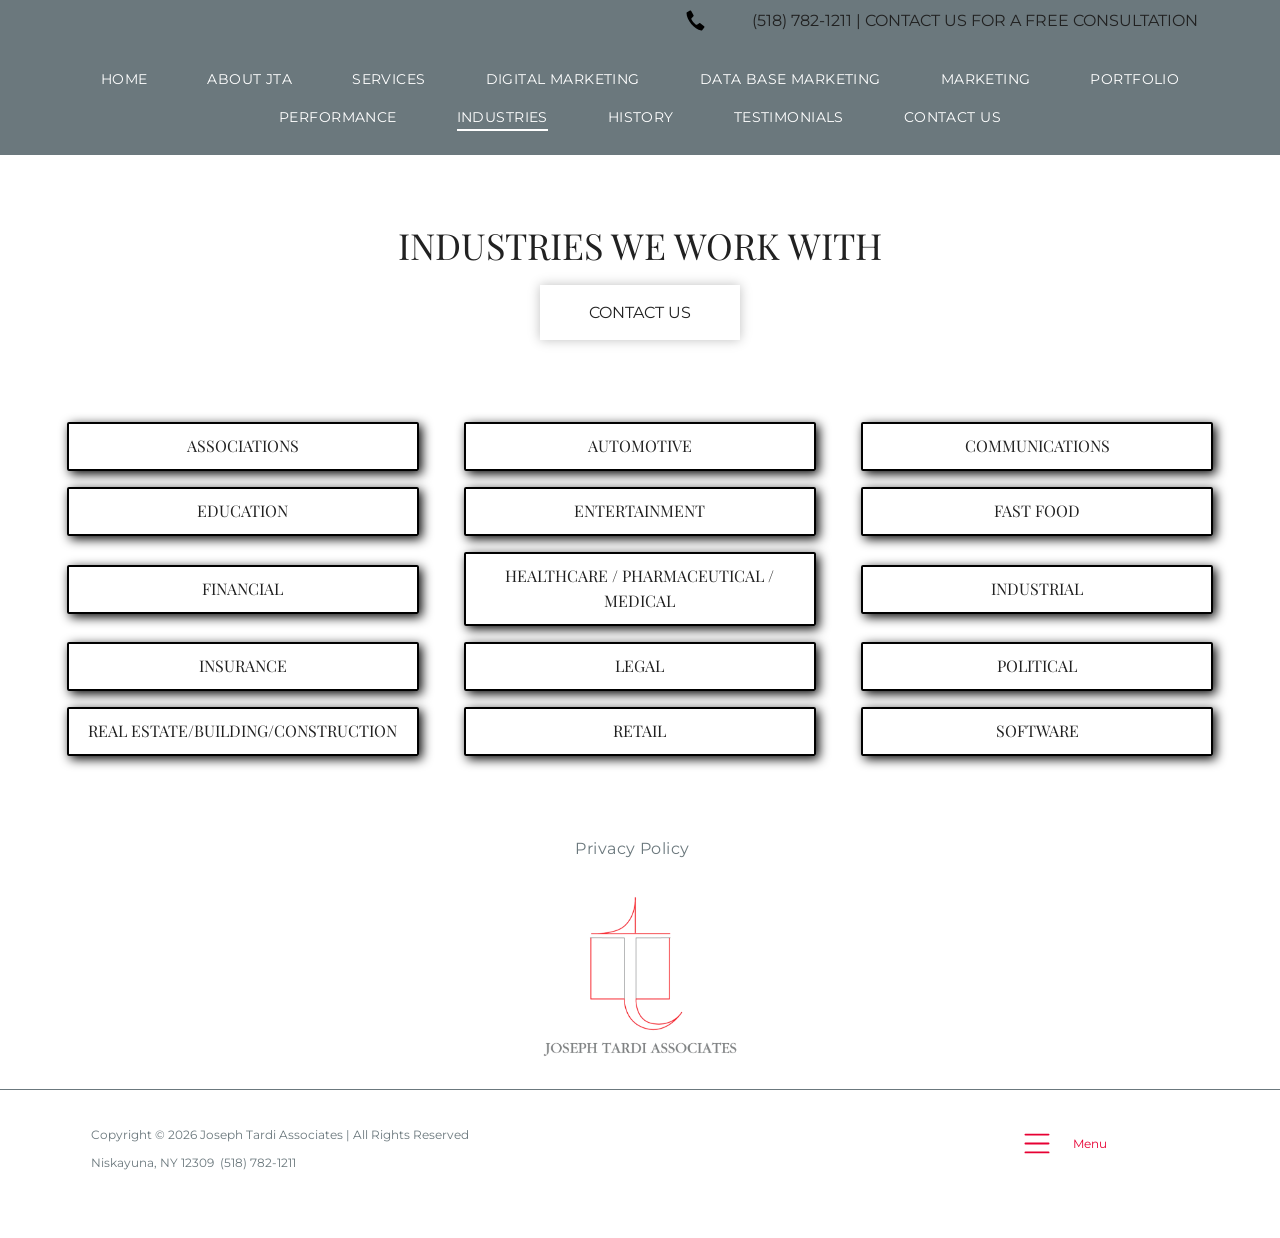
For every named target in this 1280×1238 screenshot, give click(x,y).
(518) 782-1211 (802, 20)
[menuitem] (124, 79)
